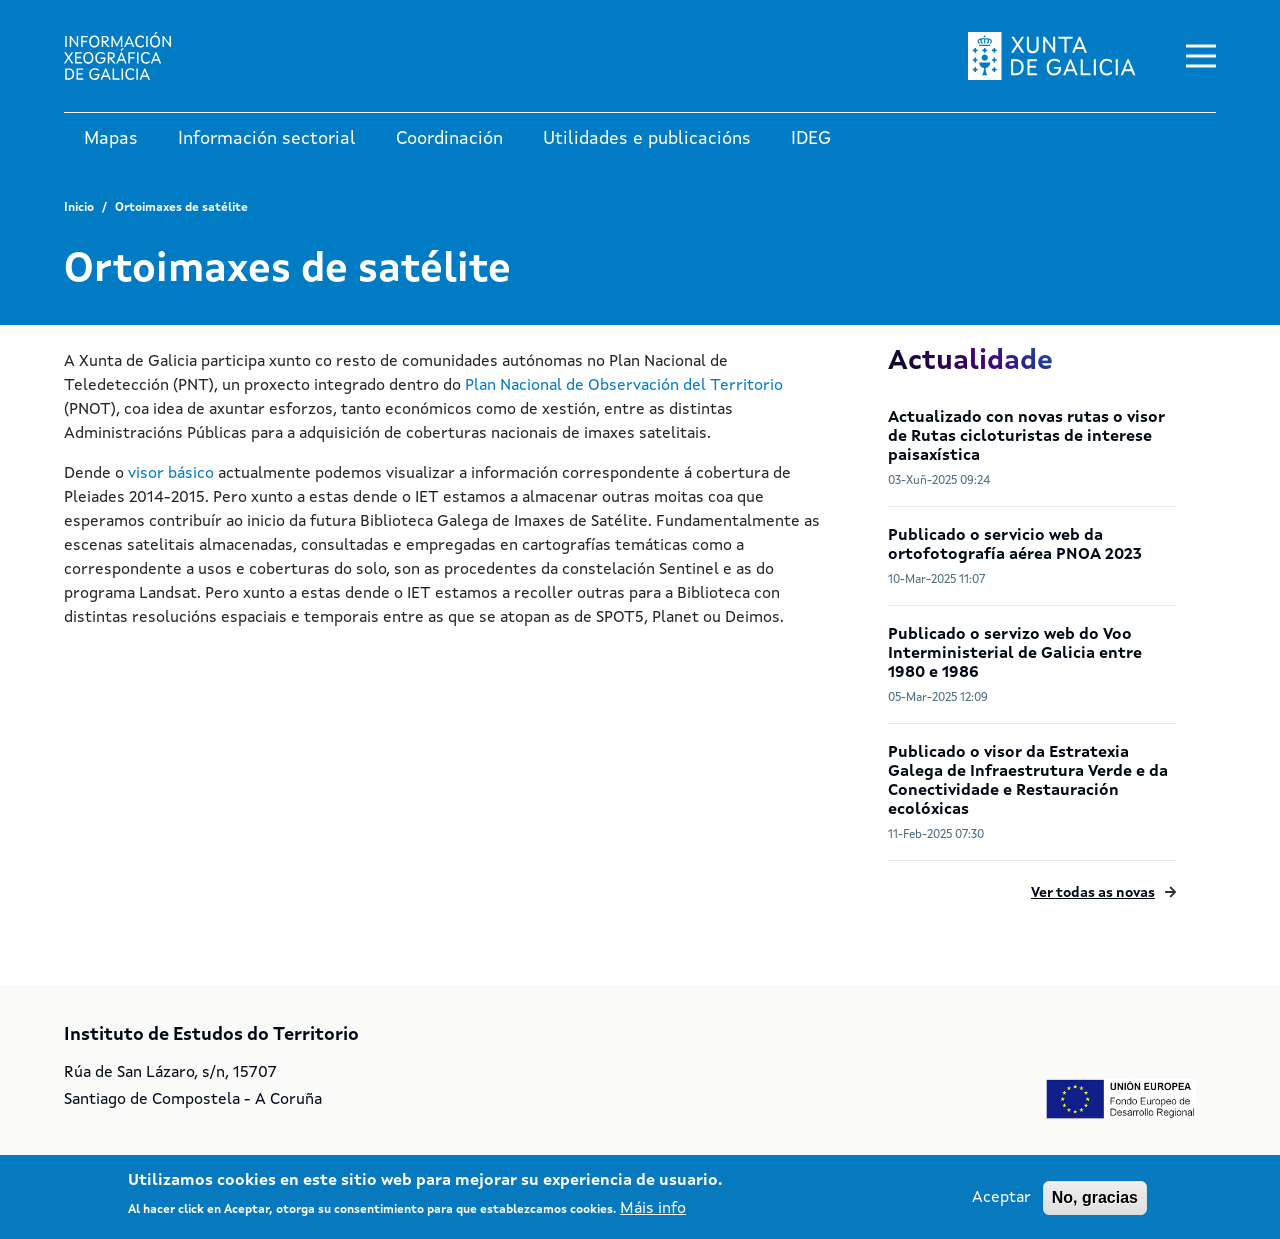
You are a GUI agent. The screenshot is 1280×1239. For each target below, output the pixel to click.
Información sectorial (267, 139)
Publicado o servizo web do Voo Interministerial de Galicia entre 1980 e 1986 (1015, 654)
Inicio (79, 208)
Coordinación (449, 139)
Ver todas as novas (1093, 893)
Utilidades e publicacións (647, 139)
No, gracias (1095, 1197)
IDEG (811, 139)
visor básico (171, 474)
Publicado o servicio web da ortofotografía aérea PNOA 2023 (1015, 545)
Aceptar (1001, 1198)
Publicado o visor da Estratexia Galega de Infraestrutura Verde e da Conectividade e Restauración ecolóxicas (1028, 781)
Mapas (111, 139)
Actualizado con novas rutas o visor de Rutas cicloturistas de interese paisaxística (1026, 437)
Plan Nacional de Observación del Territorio (624, 386)
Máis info (653, 1209)
